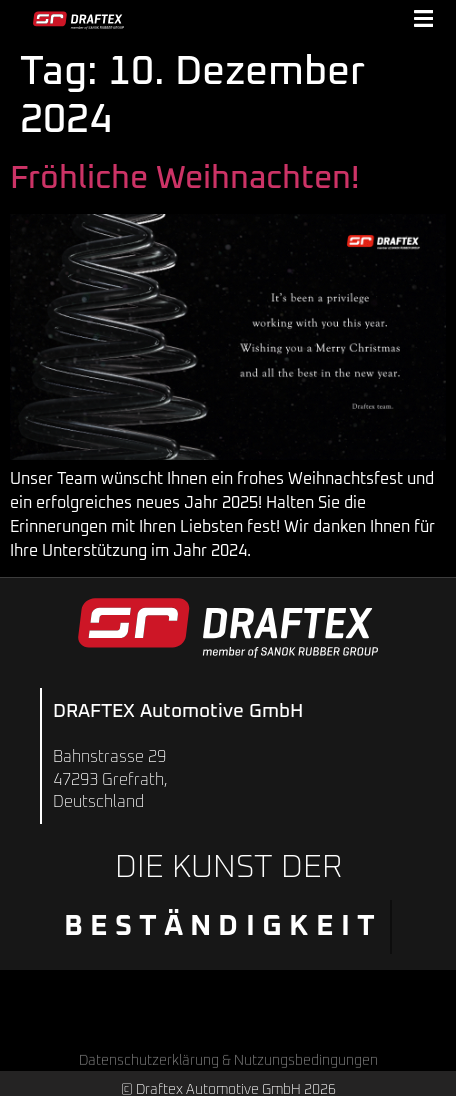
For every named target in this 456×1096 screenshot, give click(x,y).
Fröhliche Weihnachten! (184, 179)
